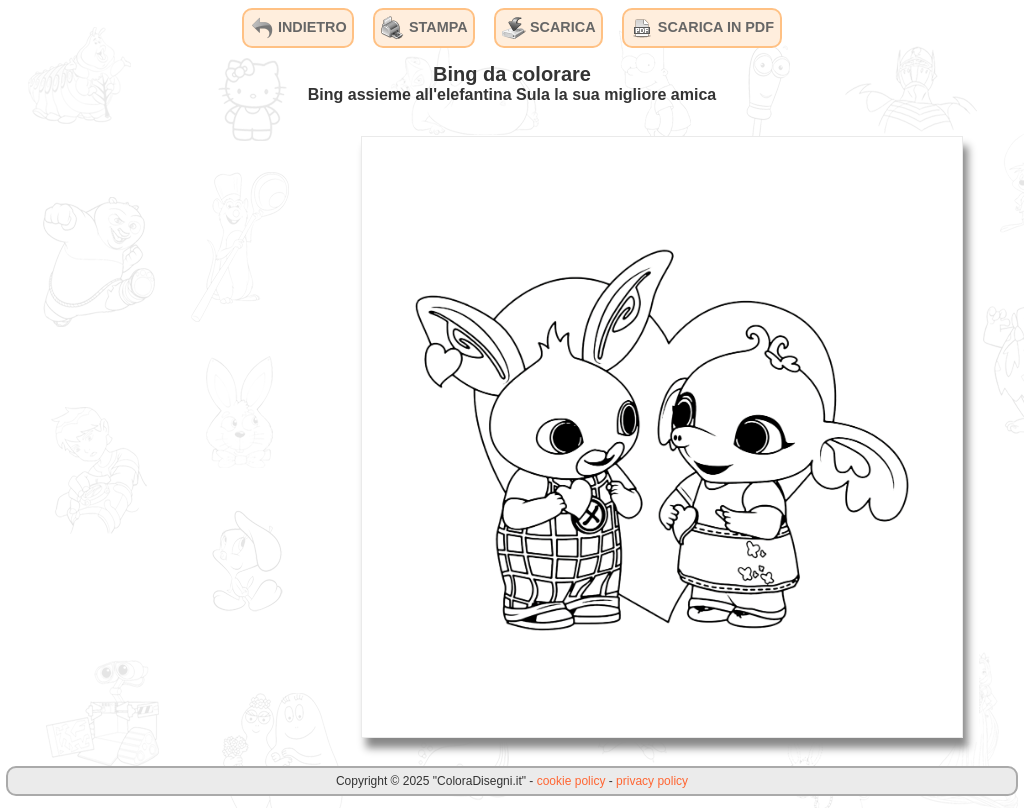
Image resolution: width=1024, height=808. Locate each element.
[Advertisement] (195, 436)
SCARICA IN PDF (702, 28)
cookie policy (571, 781)
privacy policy (652, 781)
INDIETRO (298, 28)
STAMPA (424, 28)
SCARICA (549, 28)
